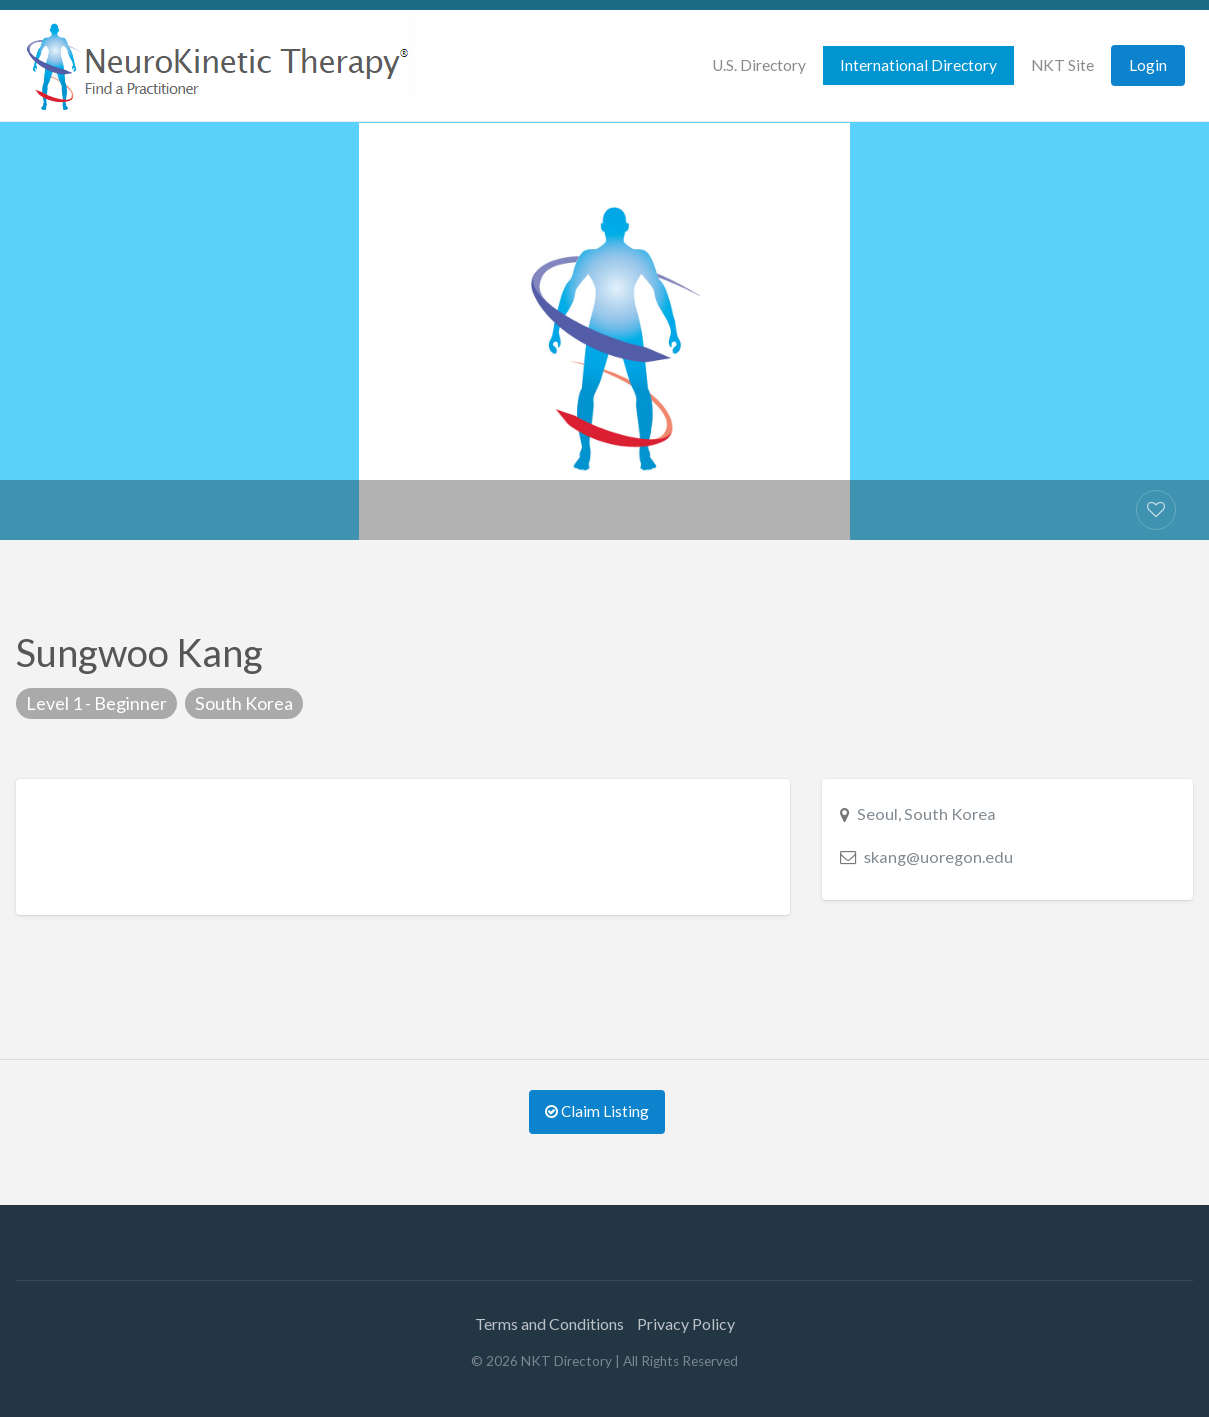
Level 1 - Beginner (96, 703)
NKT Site (1062, 65)
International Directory (918, 65)
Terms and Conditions (549, 1323)
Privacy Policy (686, 1323)
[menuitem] (759, 65)
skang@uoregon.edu (938, 856)
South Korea (244, 703)
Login (1148, 65)
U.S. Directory (759, 65)
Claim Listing (597, 1111)
